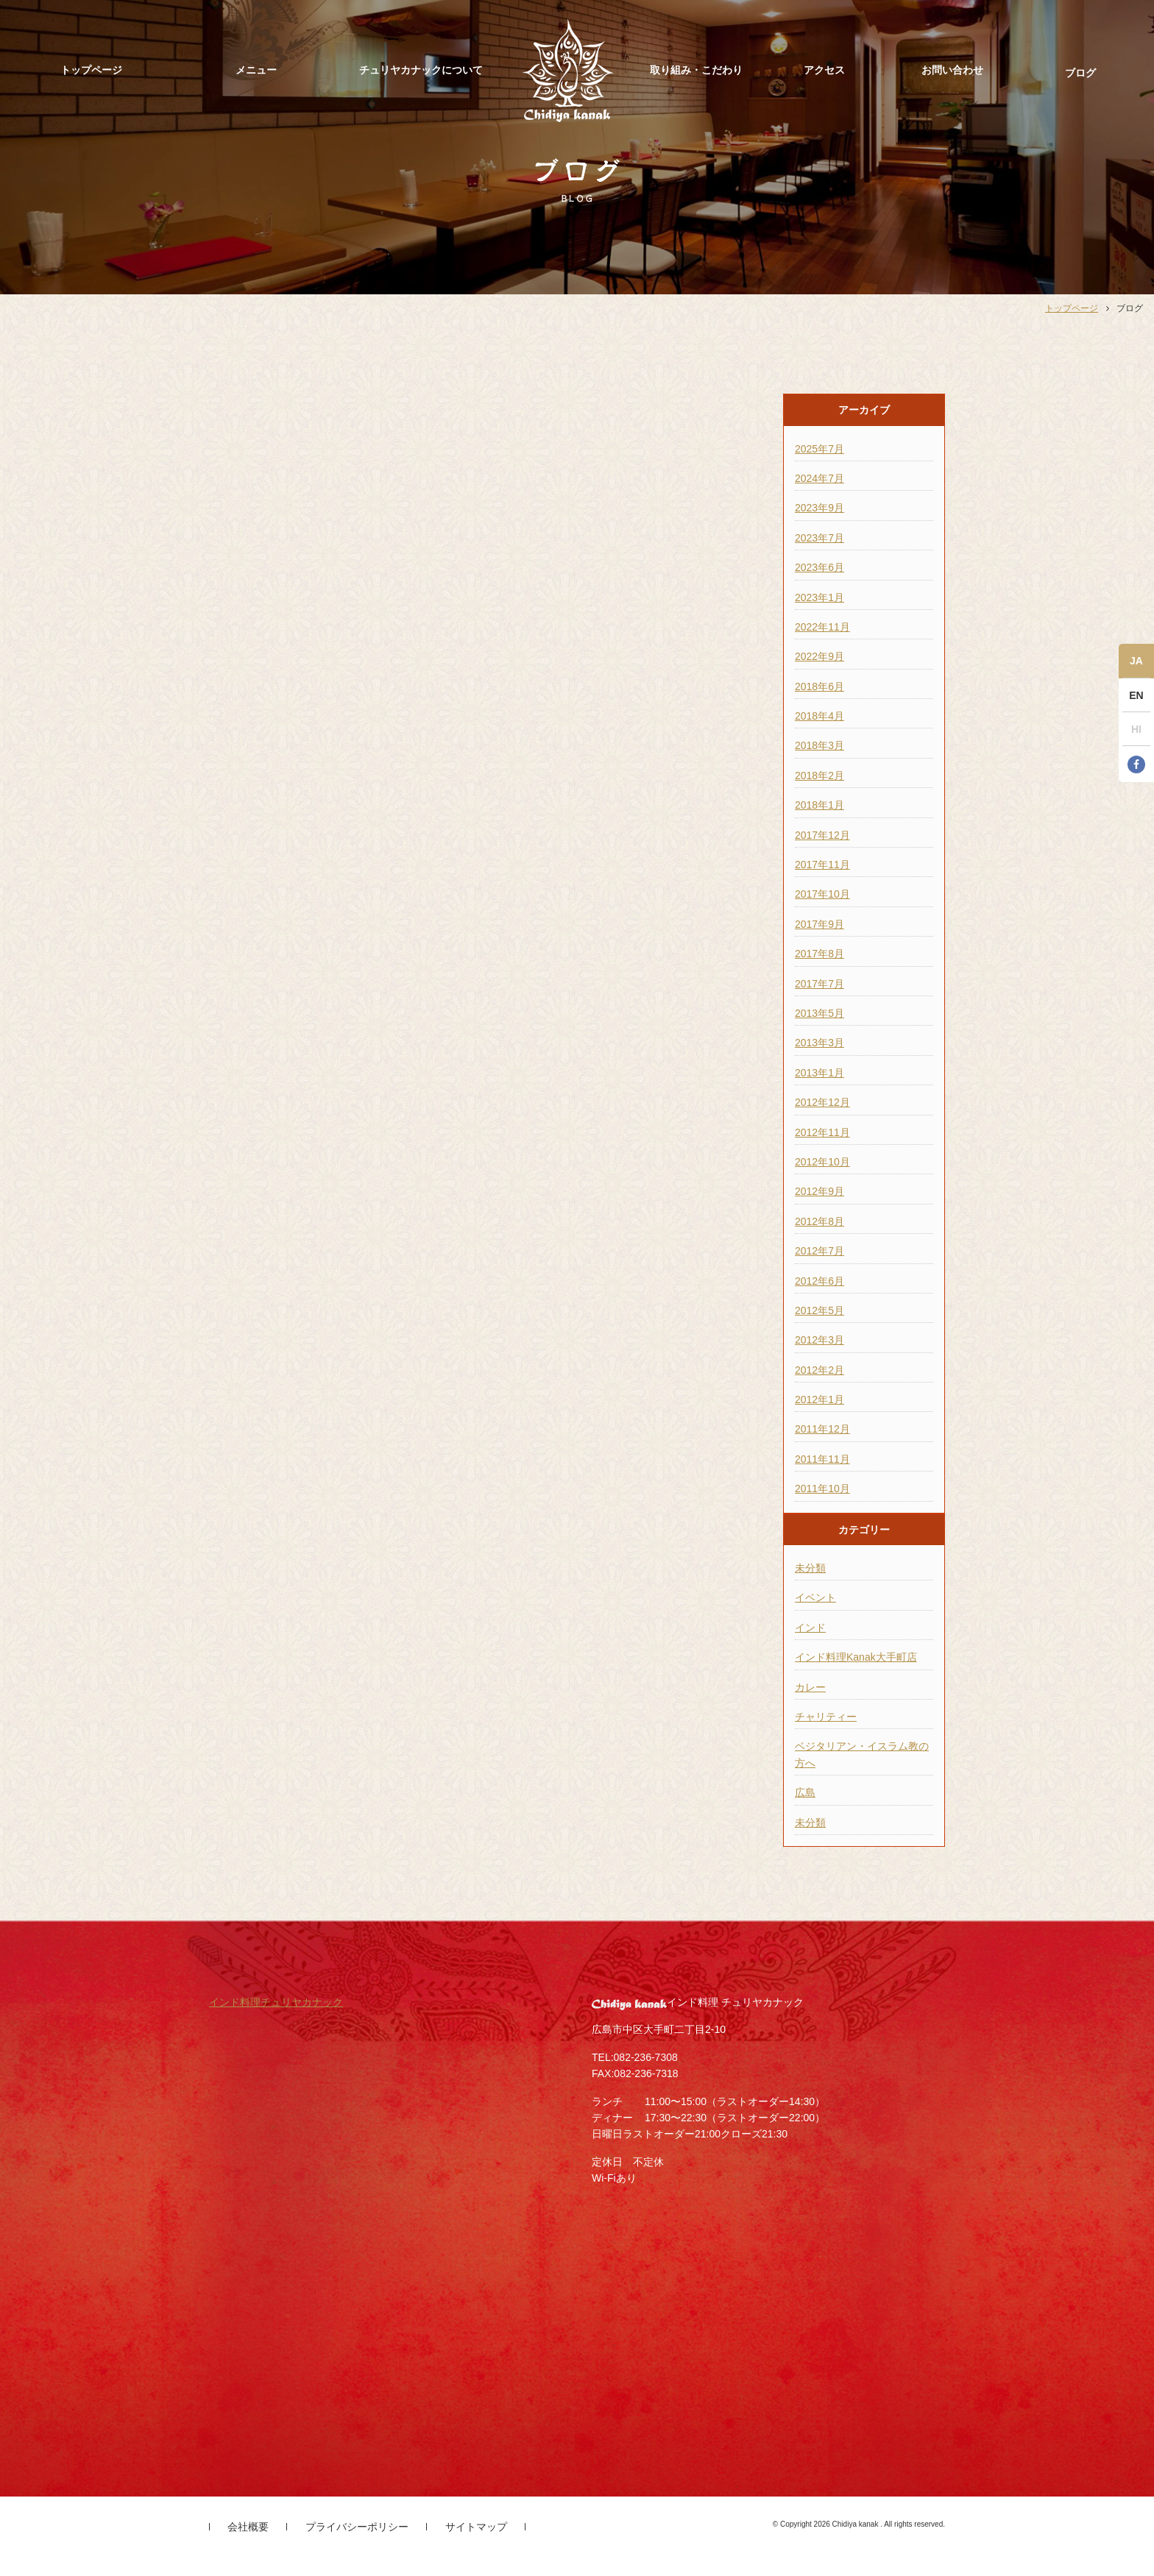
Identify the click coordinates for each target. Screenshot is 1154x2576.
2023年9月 (819, 508)
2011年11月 (822, 1459)
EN (1136, 695)
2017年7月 (819, 984)
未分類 (810, 1568)
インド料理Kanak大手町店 (856, 1657)
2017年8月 (819, 953)
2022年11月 (822, 627)
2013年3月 (819, 1043)
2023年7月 (819, 538)
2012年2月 (819, 1370)
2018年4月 (819, 716)
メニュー (256, 70)
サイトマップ (476, 2527)
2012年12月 (822, 1102)
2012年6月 (819, 1281)
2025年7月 (819, 449)
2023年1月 (819, 597)
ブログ (1080, 73)
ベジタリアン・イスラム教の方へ (862, 1754)
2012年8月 (819, 1221)
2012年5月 (819, 1310)
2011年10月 (822, 1488)
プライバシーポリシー (356, 2527)
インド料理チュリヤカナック (276, 2002)
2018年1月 (819, 805)
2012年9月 (819, 1191)
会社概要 (248, 2527)
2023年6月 (819, 567)
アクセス (824, 70)
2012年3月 (819, 1340)
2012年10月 (822, 1162)
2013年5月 (819, 1013)
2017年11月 (822, 864)
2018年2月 (819, 775)
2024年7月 (819, 478)
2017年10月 (822, 894)
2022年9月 (819, 656)
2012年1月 (819, 1399)
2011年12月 (822, 1429)
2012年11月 (822, 1132)
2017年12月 (822, 835)
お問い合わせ (952, 70)
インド (810, 1627)
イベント (815, 1597)
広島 (805, 1792)
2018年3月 (819, 745)
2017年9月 (819, 924)
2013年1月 (819, 1073)
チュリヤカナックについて (421, 70)
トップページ (91, 70)
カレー (810, 1687)
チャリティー (826, 1716)
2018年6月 (819, 686)
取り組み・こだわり (696, 70)
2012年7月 (819, 1251)
